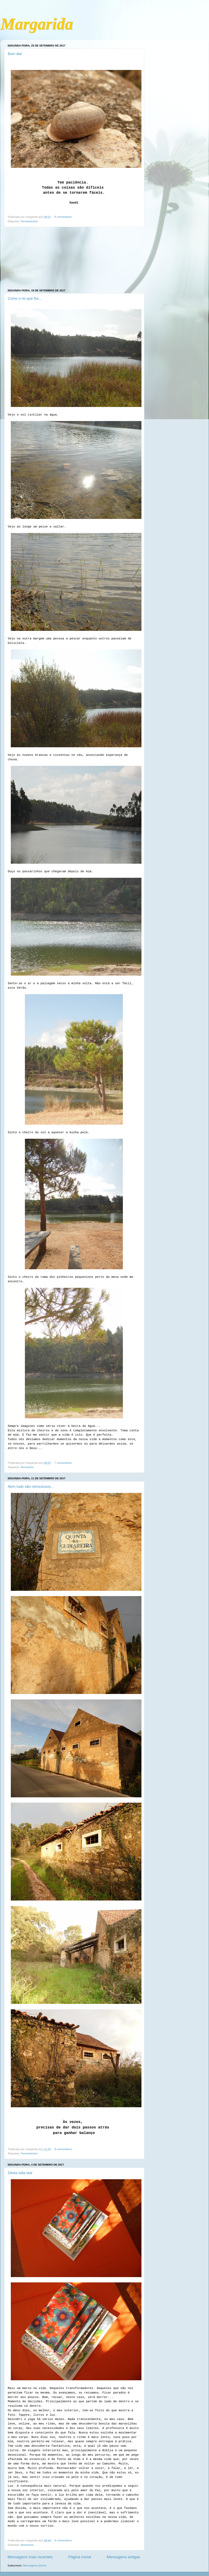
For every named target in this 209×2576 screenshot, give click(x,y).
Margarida (36, 24)
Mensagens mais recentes (30, 2557)
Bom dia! (15, 54)
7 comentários (63, 1462)
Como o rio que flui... (25, 298)
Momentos (27, 1467)
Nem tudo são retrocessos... (31, 1487)
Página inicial (79, 2557)
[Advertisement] (73, 257)
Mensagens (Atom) (34, 2565)
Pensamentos (29, 221)
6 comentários (63, 216)
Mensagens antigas (123, 2557)
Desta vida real (20, 2173)
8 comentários (63, 2149)
